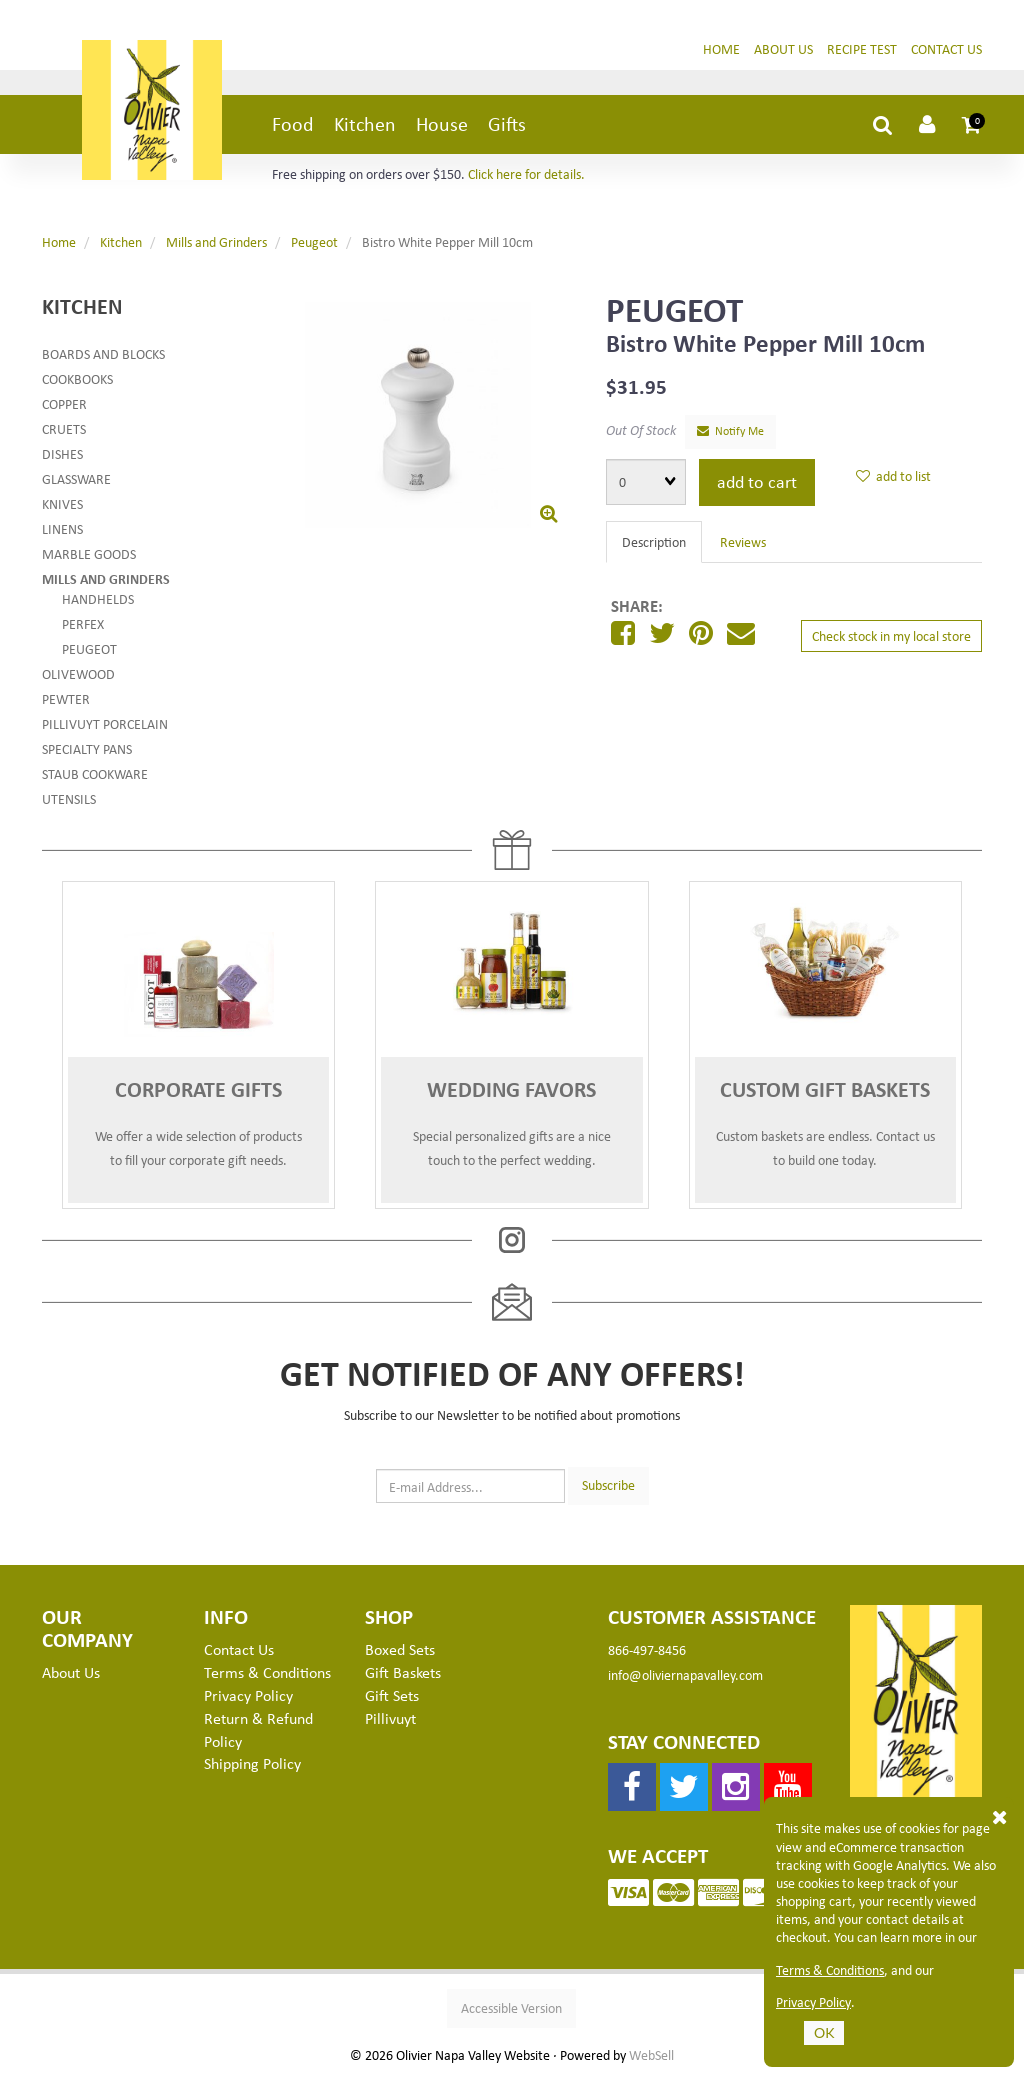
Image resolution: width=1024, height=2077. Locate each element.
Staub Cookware (95, 773)
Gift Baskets (403, 1672)
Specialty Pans (87, 748)
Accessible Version (511, 2007)
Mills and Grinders (216, 241)
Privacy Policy (813, 2002)
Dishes (62, 453)
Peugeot (314, 241)
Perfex (83, 623)
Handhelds (98, 598)
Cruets (64, 428)
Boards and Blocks (103, 353)
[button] (972, 124)
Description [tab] (654, 541)
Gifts (507, 123)
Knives (62, 503)
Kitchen (365, 123)
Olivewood (78, 673)
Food (293, 123)
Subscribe (608, 1484)
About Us (783, 48)
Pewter (66, 698)
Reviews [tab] (743, 541)
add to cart (757, 481)
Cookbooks (77, 378)
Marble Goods (89, 553)
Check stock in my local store (891, 635)
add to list (893, 475)
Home (721, 48)
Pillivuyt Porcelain (105, 723)
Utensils (69, 798)
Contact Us (946, 48)
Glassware (76, 478)
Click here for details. (526, 173)
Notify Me (730, 430)
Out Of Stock (641, 429)
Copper (64, 403)
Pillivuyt (390, 1718)
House (442, 123)
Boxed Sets (400, 1649)
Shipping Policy (252, 1763)
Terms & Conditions (830, 1970)
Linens (62, 528)
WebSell (651, 2055)
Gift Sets (392, 1695)
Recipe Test (862, 48)
